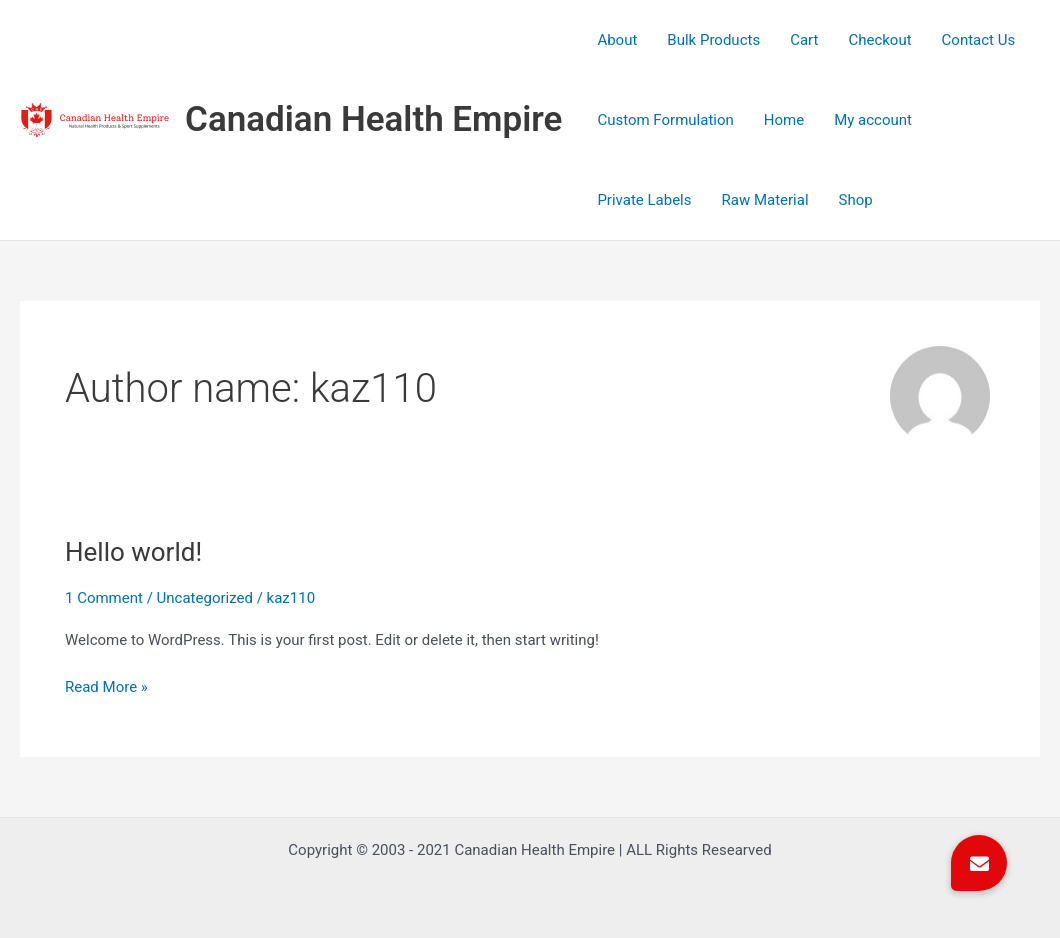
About (617, 40)
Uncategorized (205, 598)
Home (784, 120)
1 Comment (104, 598)
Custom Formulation (665, 120)
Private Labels (644, 200)
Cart (804, 40)
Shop (856, 200)
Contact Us (979, 40)
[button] (979, 863)
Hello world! (133, 552)
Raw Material (765, 200)
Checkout (879, 40)
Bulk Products (713, 40)
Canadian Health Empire (373, 119)
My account (873, 120)
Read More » (106, 685)
